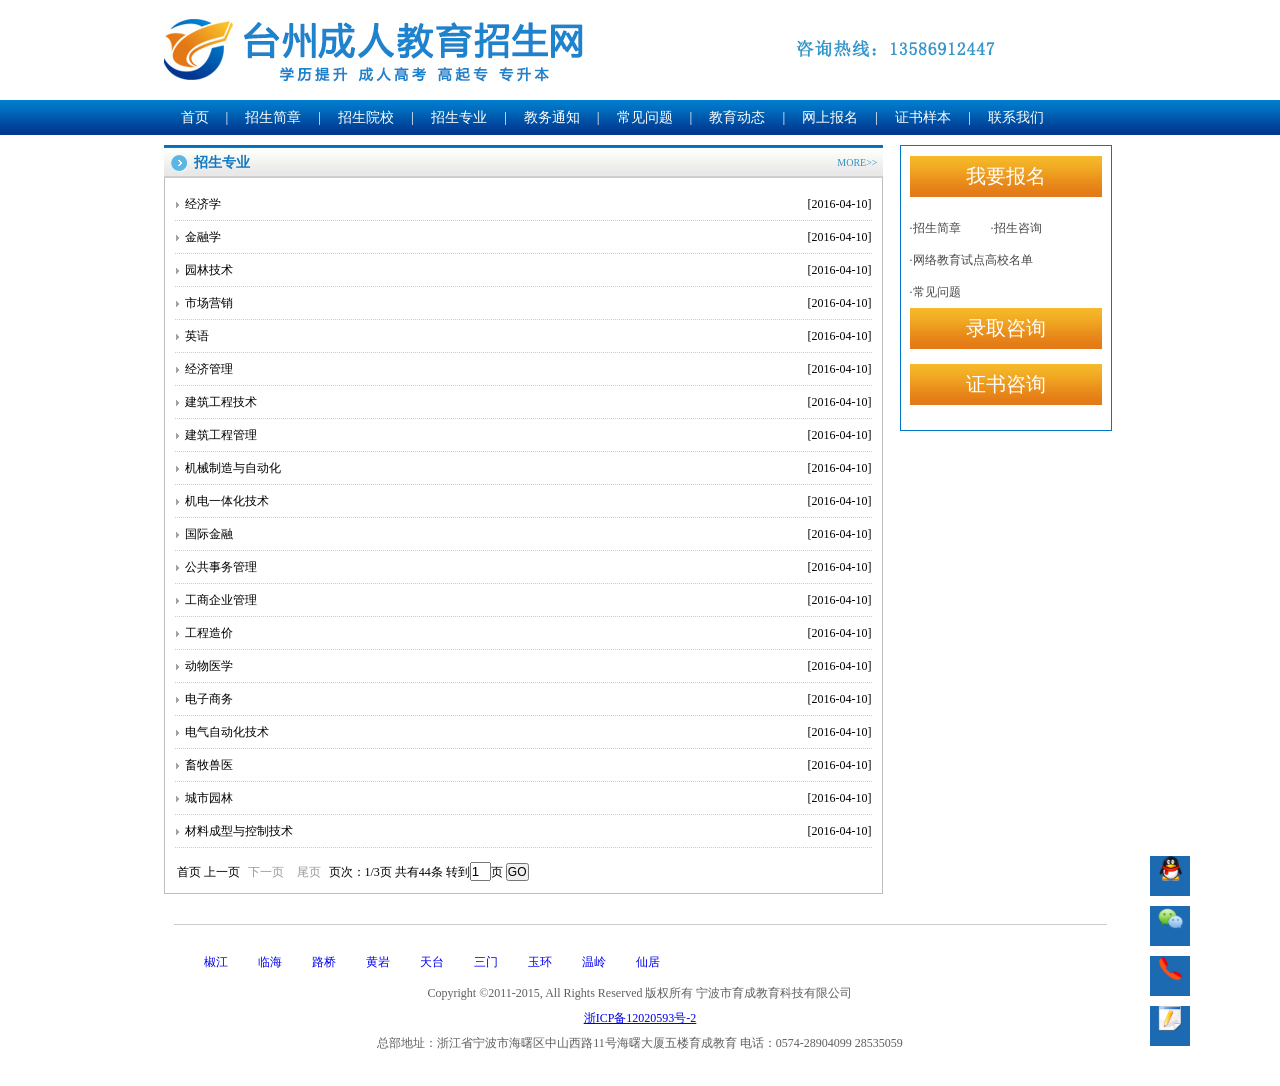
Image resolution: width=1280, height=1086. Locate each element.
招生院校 (366, 117)
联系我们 (1016, 117)
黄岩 (378, 962)
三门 (486, 962)
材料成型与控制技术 (528, 831)
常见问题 (645, 117)
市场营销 (528, 303)
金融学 (528, 237)
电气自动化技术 (528, 732)
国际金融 (528, 534)
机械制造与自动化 (528, 468)
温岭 (594, 962)
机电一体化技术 (528, 501)
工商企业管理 (528, 600)
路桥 (324, 962)
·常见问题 (935, 292)
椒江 (216, 962)
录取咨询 (1006, 328)
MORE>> (857, 162)
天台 (432, 962)
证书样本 (923, 117)
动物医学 (528, 666)
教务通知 (552, 117)
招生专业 (459, 117)
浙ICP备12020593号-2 (640, 1018)
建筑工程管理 (528, 435)
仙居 (648, 962)
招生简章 (273, 117)
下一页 (266, 872)
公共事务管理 (528, 567)
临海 (270, 962)
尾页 (309, 872)
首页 (195, 117)
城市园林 (528, 798)
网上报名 (830, 117)
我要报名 (1006, 176)
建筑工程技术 (528, 402)
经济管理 (528, 369)
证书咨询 (1006, 384)
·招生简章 (935, 228)
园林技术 (528, 270)
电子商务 (528, 699)
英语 (528, 336)
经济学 (528, 204)
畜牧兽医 (528, 765)
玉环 (540, 962)
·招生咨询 (1016, 228)
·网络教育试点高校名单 (971, 260)
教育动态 (737, 117)
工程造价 (528, 633)
